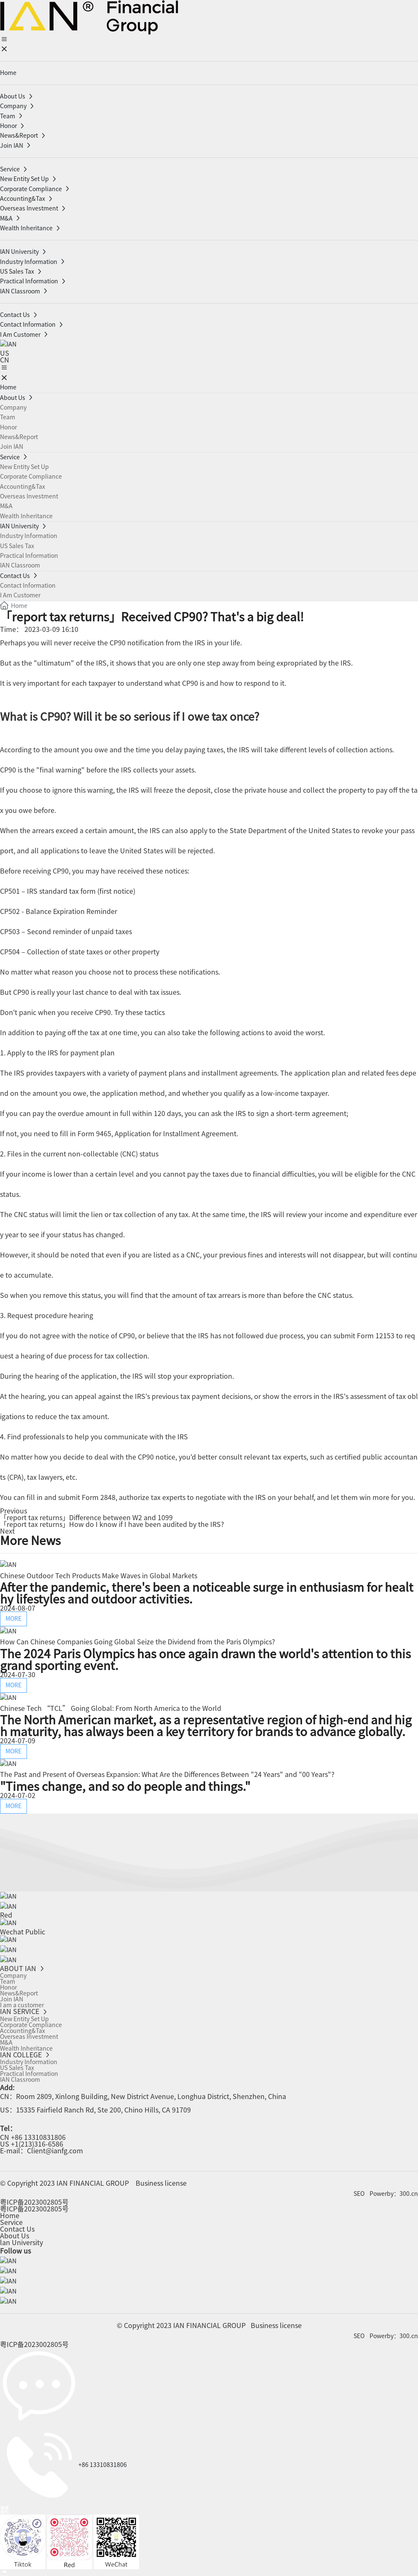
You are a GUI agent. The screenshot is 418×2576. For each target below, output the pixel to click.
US (4, 352)
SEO (359, 2191)
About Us (14, 2233)
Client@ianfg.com (55, 2148)
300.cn (408, 2191)
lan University (21, 2240)
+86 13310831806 (38, 2134)
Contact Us (17, 2226)
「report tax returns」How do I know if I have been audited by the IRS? (112, 1524)
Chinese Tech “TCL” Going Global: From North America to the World (110, 1707)
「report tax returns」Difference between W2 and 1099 (86, 1517)
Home (9, 2213)
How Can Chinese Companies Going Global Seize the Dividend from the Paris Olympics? (137, 1641)
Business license (161, 2180)
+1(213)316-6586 (37, 2141)
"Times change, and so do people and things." (125, 1785)
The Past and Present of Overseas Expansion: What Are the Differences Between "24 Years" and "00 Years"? (167, 1773)
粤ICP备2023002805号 (34, 2199)
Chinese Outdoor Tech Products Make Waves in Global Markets (98, 1575)
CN (4, 359)
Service (11, 2219)
